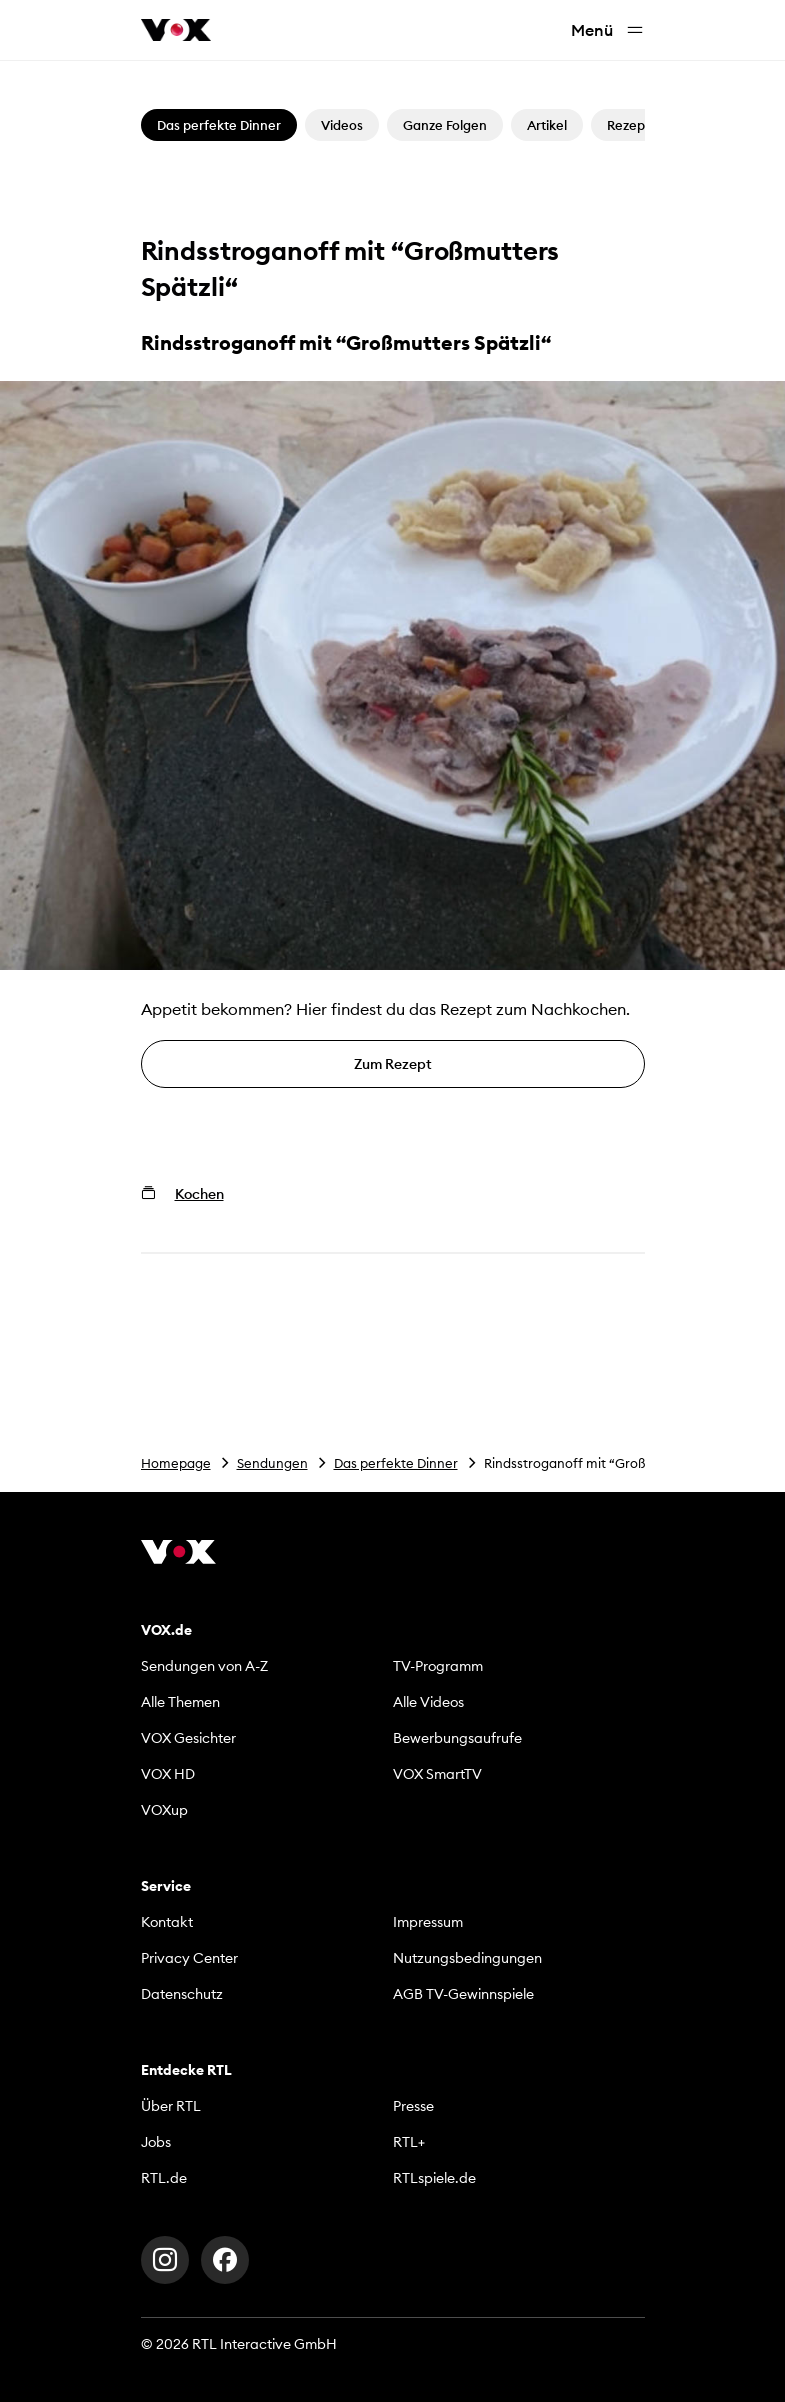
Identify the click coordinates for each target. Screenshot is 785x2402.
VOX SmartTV (437, 1774)
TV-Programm (438, 1666)
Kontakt (167, 1922)
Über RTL (171, 2106)
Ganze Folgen (445, 125)
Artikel (547, 125)
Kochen (199, 1194)
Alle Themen (180, 1702)
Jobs (156, 2142)
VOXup (164, 1810)
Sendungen (272, 1463)
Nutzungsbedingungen (467, 1958)
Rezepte (632, 125)
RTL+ (409, 2142)
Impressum (428, 1922)
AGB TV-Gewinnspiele (463, 1994)
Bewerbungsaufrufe (457, 1738)
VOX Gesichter (188, 1738)
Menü (608, 30)
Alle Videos (428, 1702)
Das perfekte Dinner (396, 1463)
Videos (342, 125)
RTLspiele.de (434, 2178)
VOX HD (168, 1774)
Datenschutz (182, 1994)
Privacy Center (189, 1958)
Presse (413, 2106)
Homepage (176, 1463)
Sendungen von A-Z (204, 1666)
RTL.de (164, 2178)
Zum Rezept (393, 1064)
